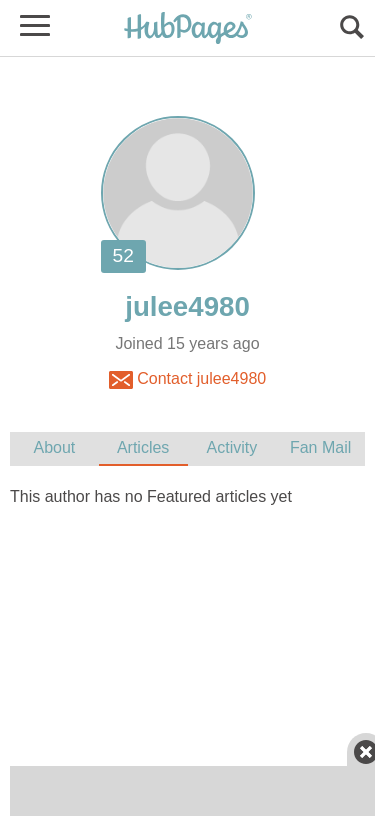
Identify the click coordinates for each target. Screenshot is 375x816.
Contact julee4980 (187, 380)
